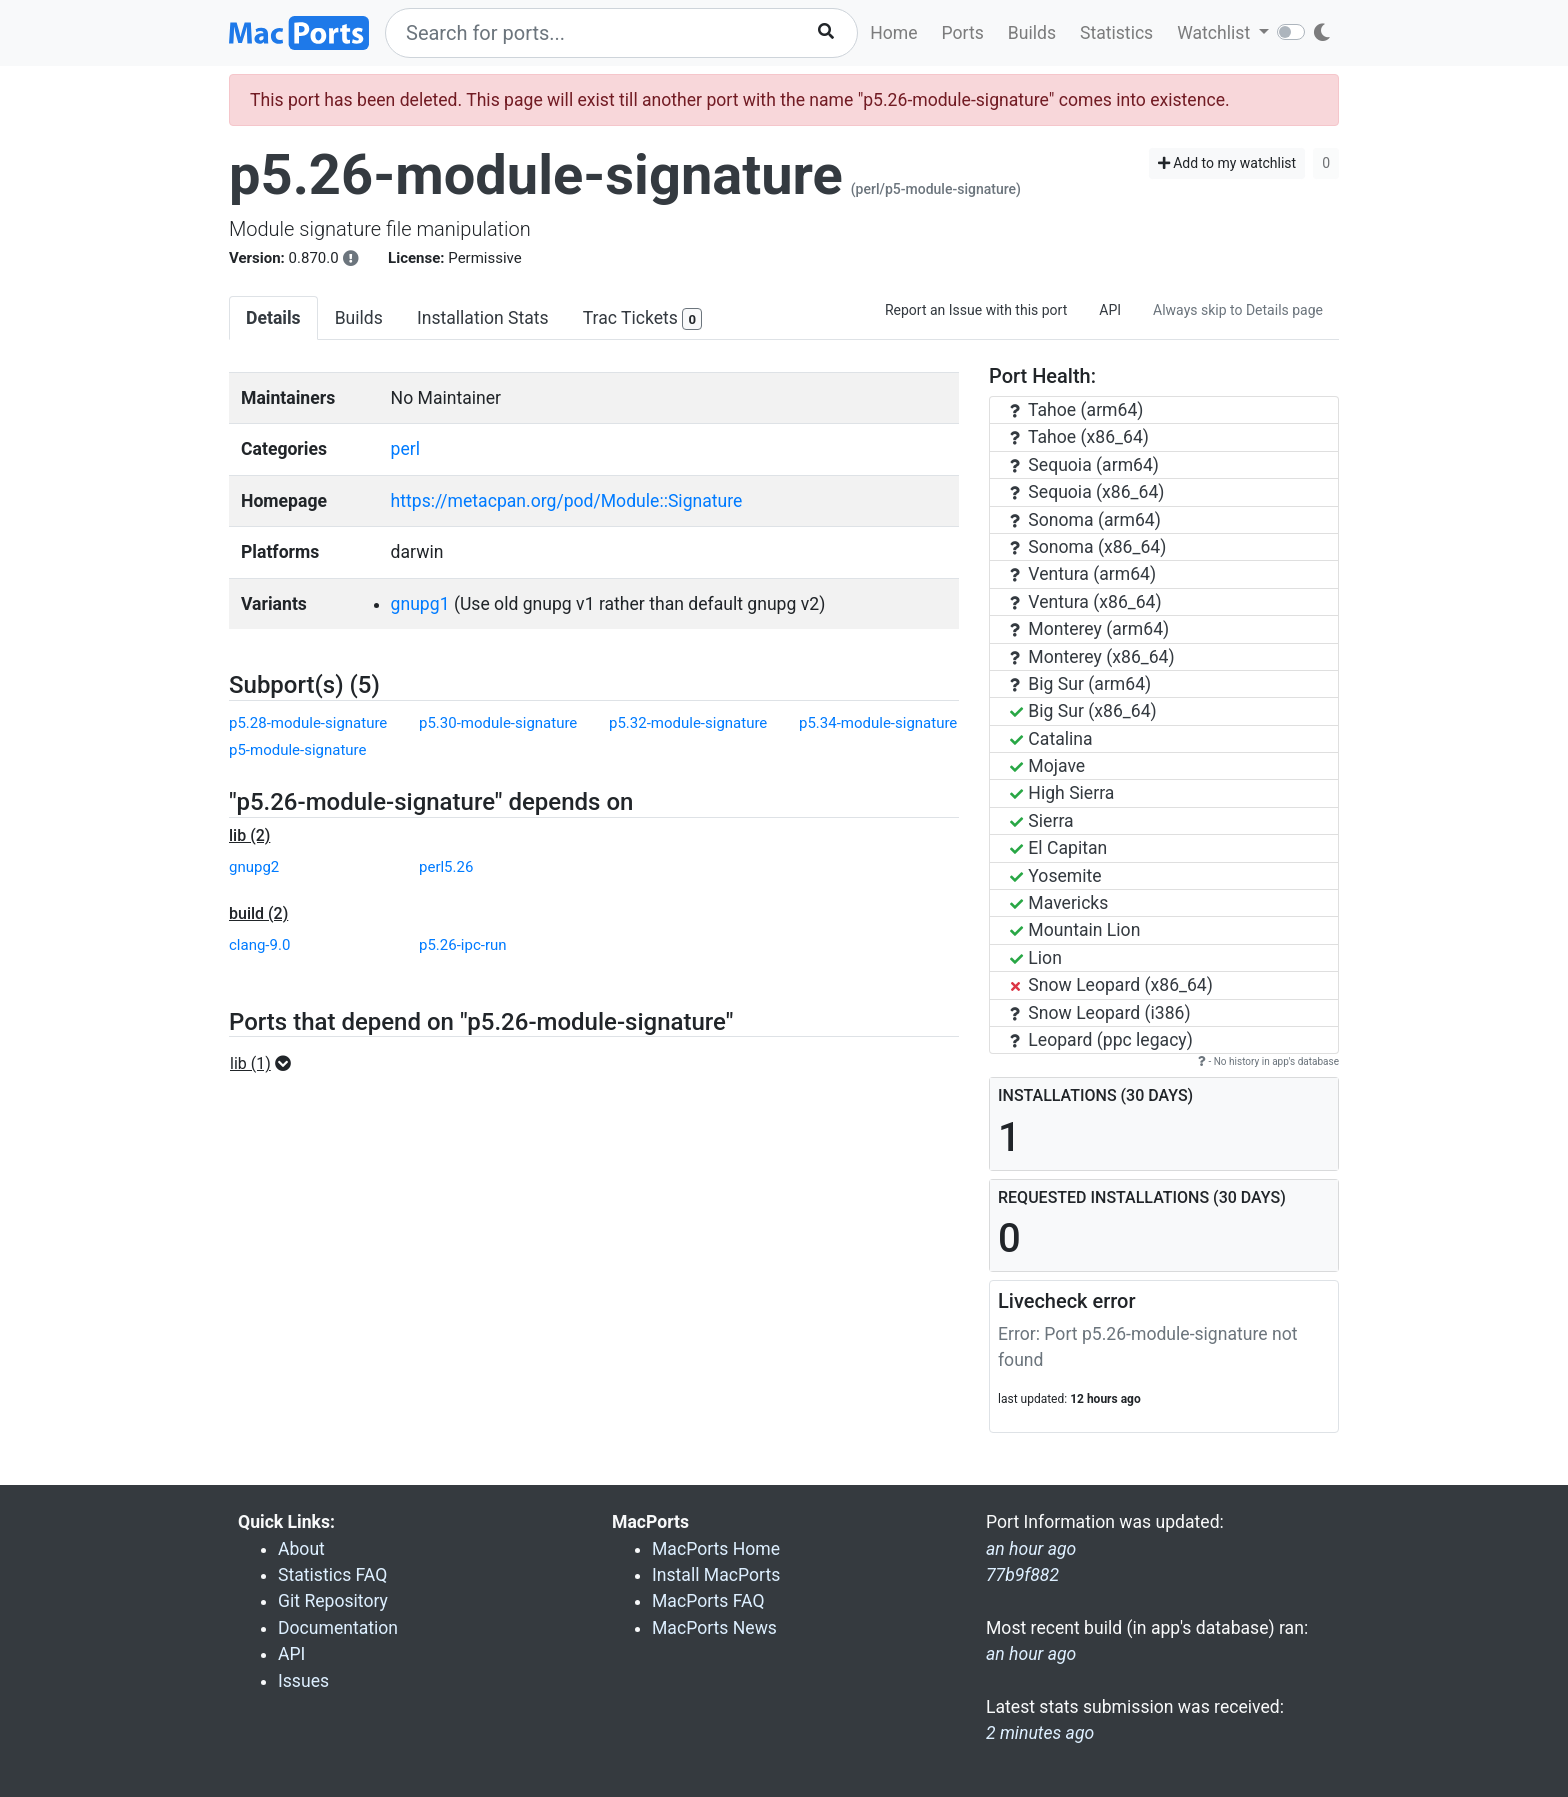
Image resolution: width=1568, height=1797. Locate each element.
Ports (963, 33)
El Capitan (1058, 848)
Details (273, 318)
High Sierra (1062, 793)
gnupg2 (254, 867)
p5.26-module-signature (536, 175)
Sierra (1042, 821)
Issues (303, 1681)
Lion (1036, 958)
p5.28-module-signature (308, 723)
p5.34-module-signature (878, 723)
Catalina (1051, 739)
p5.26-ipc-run (463, 945)
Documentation (338, 1628)
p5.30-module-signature (498, 723)
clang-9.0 (259, 945)
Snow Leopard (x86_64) (1111, 985)
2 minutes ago (1040, 1733)
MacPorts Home (716, 1549)
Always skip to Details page (1238, 310)
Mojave (1047, 766)
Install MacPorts (716, 1575)
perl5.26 (446, 867)
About (301, 1549)
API (1110, 310)
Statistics (1116, 33)
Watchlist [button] (1215, 33)
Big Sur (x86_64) (1083, 711)
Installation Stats (483, 318)
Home (893, 33)
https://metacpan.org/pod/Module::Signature (567, 501)
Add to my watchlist (1227, 163)
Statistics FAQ (332, 1575)
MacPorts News (714, 1628)
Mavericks (1059, 903)
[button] (266, 1064)
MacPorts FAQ (708, 1601)
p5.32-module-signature (688, 723)
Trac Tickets (643, 319)
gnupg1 (420, 604)
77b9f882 (1022, 1575)
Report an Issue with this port (976, 310)
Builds (1032, 33)
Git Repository (333, 1601)
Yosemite (1056, 876)
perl (405, 449)
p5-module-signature (298, 750)
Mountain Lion (1075, 930)
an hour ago (1031, 1654)
